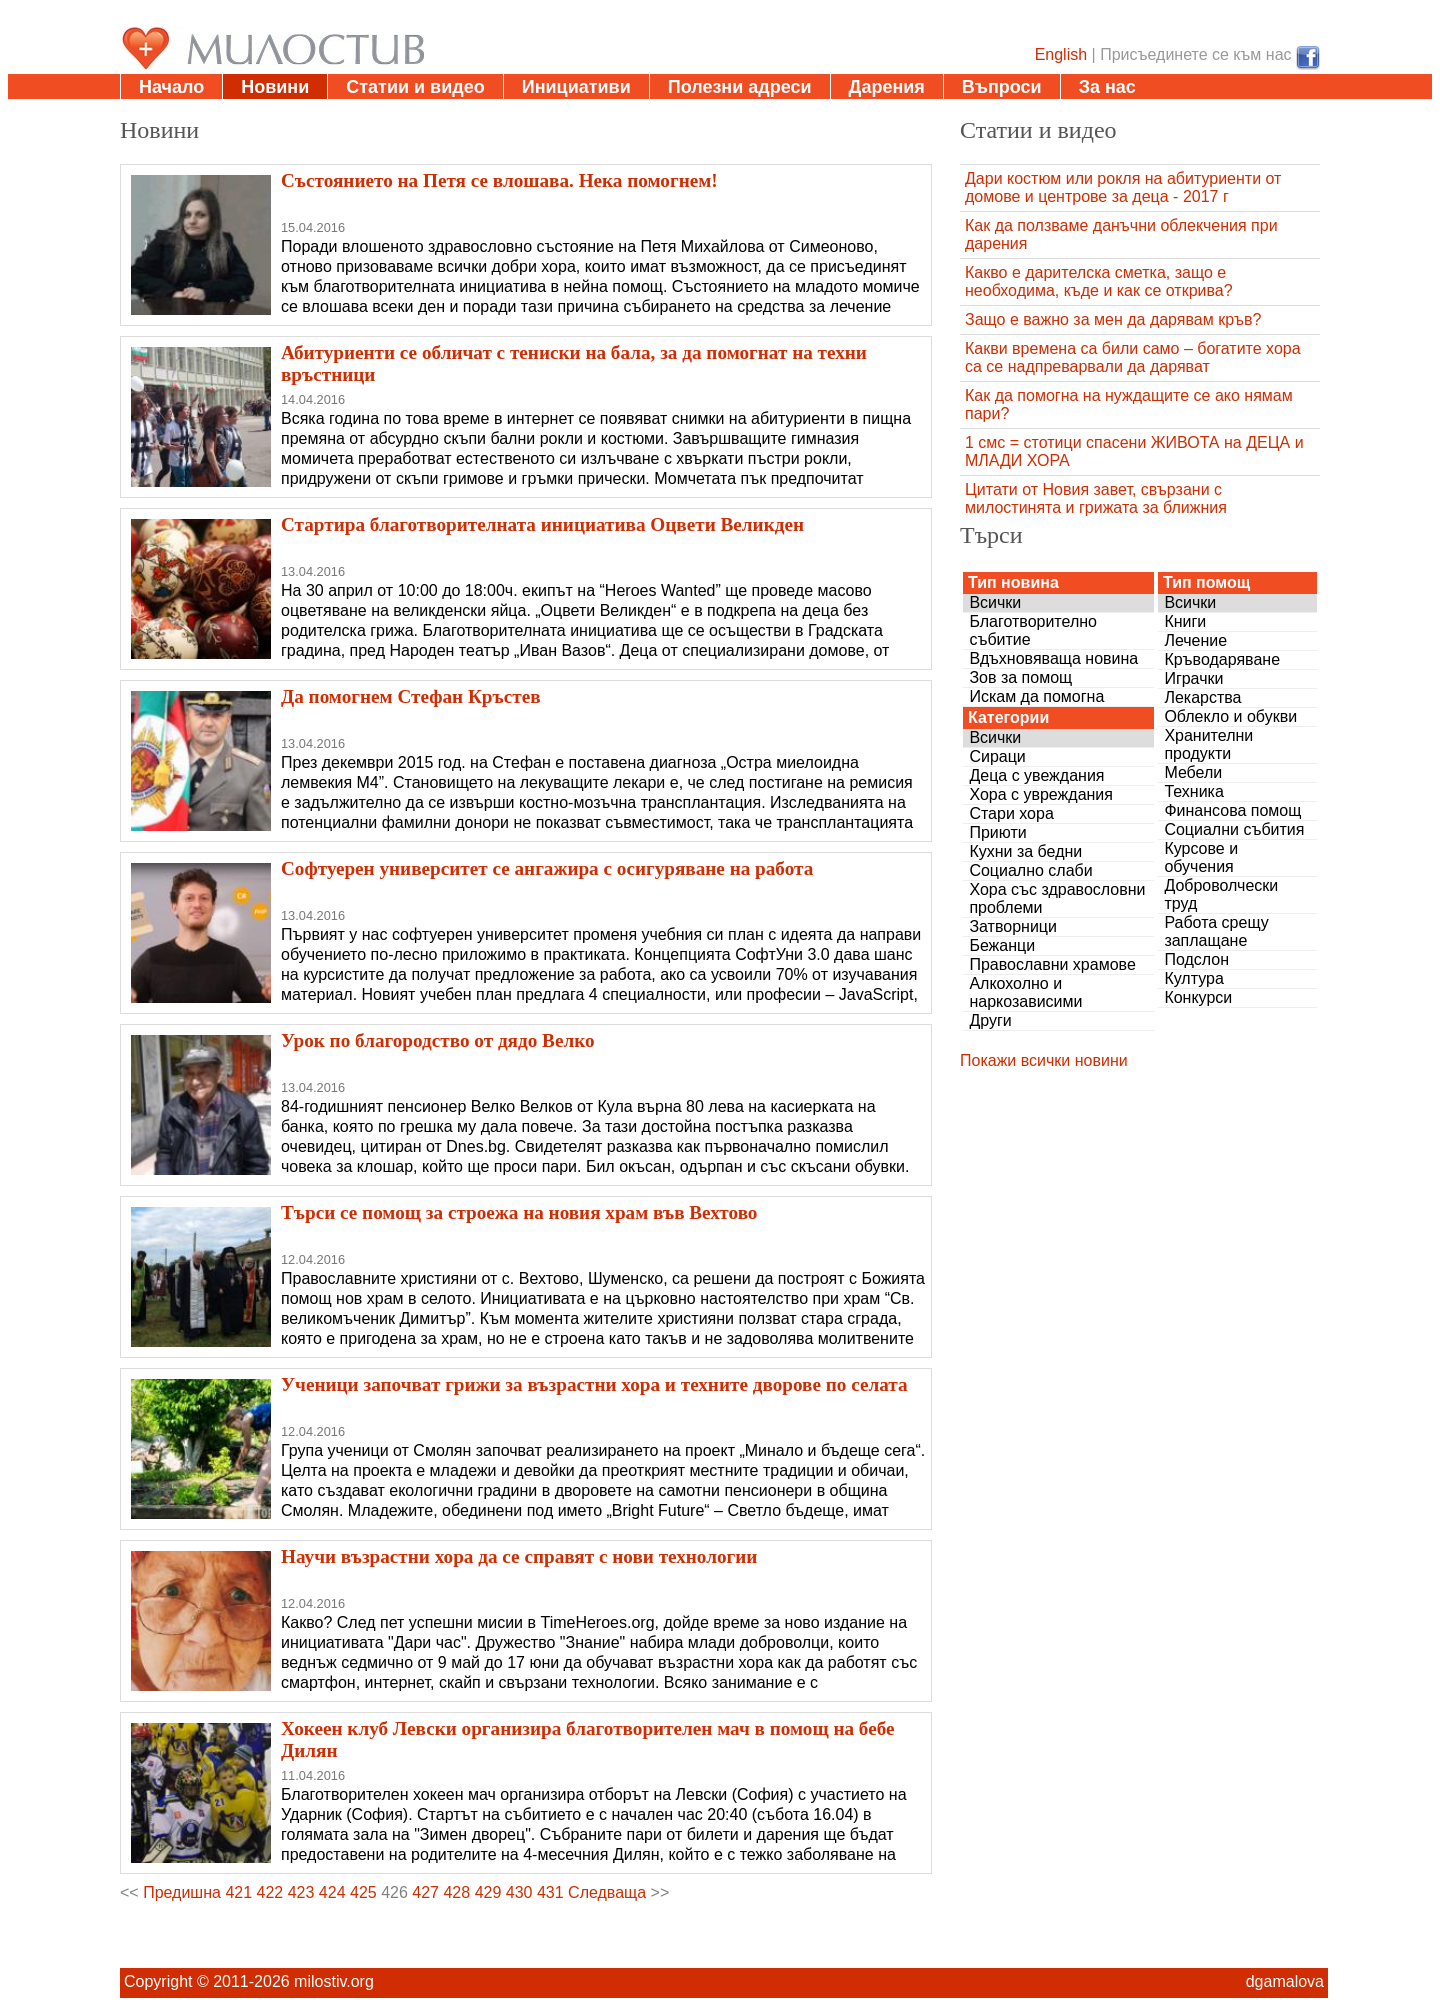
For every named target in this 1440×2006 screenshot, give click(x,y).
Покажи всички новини (1044, 1060)
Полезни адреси (740, 87)
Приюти (997, 832)
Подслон (1196, 959)
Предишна (182, 1892)
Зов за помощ (1020, 677)
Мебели (1193, 772)
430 (519, 1892)
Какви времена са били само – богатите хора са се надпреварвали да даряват (1133, 357)
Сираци (997, 756)
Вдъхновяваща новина (1053, 658)
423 (301, 1892)
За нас (1107, 87)
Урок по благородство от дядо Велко (438, 1040)
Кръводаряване (1222, 659)
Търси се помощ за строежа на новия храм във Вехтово (519, 1212)
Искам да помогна (1036, 696)
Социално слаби (1030, 870)
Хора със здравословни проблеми (1057, 898)
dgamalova (1285, 1981)
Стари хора (1011, 813)
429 (488, 1892)
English (1061, 54)
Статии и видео (415, 87)
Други (990, 1020)
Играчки (1193, 678)
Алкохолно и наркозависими (1025, 992)
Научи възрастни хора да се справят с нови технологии (519, 1556)
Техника (1193, 791)
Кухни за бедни (1025, 851)
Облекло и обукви (1230, 716)
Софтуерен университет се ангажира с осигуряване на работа (547, 868)
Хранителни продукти (1208, 744)
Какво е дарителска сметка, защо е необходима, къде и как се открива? (1099, 281)
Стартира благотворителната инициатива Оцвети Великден (542, 524)
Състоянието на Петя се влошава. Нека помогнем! (499, 180)
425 (363, 1892)
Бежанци (1002, 945)
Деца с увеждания (1036, 775)
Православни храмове (1052, 964)
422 (270, 1892)
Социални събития (1234, 829)
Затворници (1013, 926)
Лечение (1195, 640)
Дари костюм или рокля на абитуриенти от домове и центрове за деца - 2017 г (1123, 187)
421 (238, 1892)
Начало (171, 87)
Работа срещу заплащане (1216, 931)
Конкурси (1198, 997)
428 (456, 1892)
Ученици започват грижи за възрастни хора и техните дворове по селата (594, 1384)
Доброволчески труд (1221, 894)
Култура (1193, 978)
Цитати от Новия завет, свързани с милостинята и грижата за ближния (1096, 498)
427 (425, 1892)
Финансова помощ (1232, 810)
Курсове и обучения (1201, 857)
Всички (995, 602)
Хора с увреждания (1041, 794)
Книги (1185, 621)
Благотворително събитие (1033, 630)
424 (332, 1892)
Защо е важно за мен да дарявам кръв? (1113, 319)
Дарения (887, 87)
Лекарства (1202, 697)
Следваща (607, 1892)
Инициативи (576, 87)
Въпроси (1002, 87)
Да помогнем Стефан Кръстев (411, 696)
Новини (275, 87)
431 (550, 1892)
